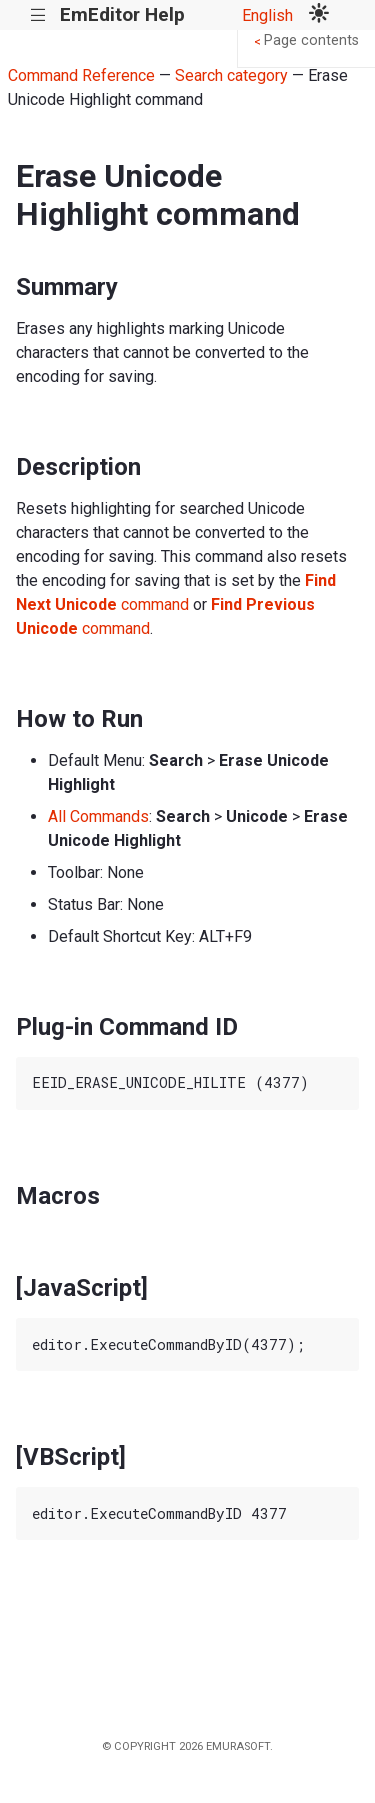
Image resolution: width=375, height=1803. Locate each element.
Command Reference (81, 75)
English (267, 15)
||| (38, 15)
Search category (231, 75)
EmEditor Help (122, 14)
